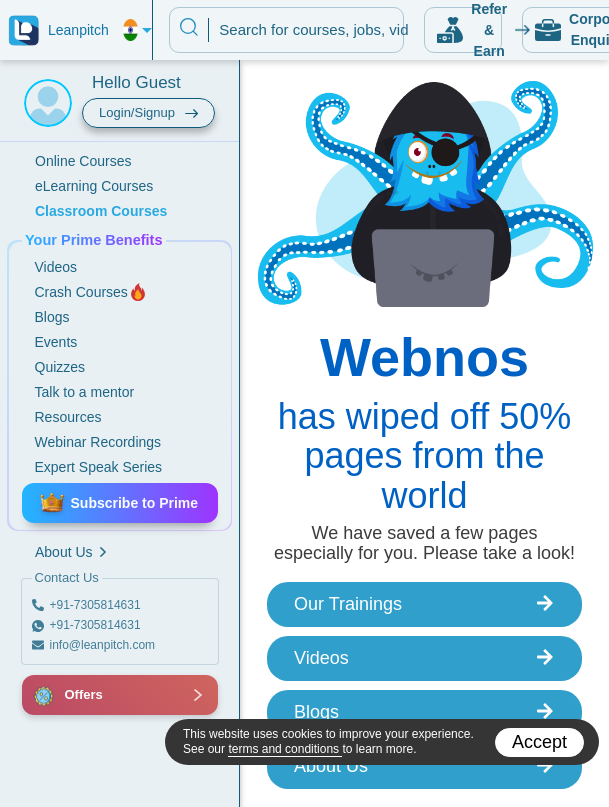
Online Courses (83, 161)
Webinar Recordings (98, 442)
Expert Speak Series (99, 467)
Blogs (52, 317)
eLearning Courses (94, 186)
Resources (68, 417)
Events (56, 342)
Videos (56, 267)
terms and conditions (285, 749)
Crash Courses (91, 292)
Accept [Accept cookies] (539, 742)
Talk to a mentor (85, 392)
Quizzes (60, 367)
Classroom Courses (101, 211)
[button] (45, 695)
